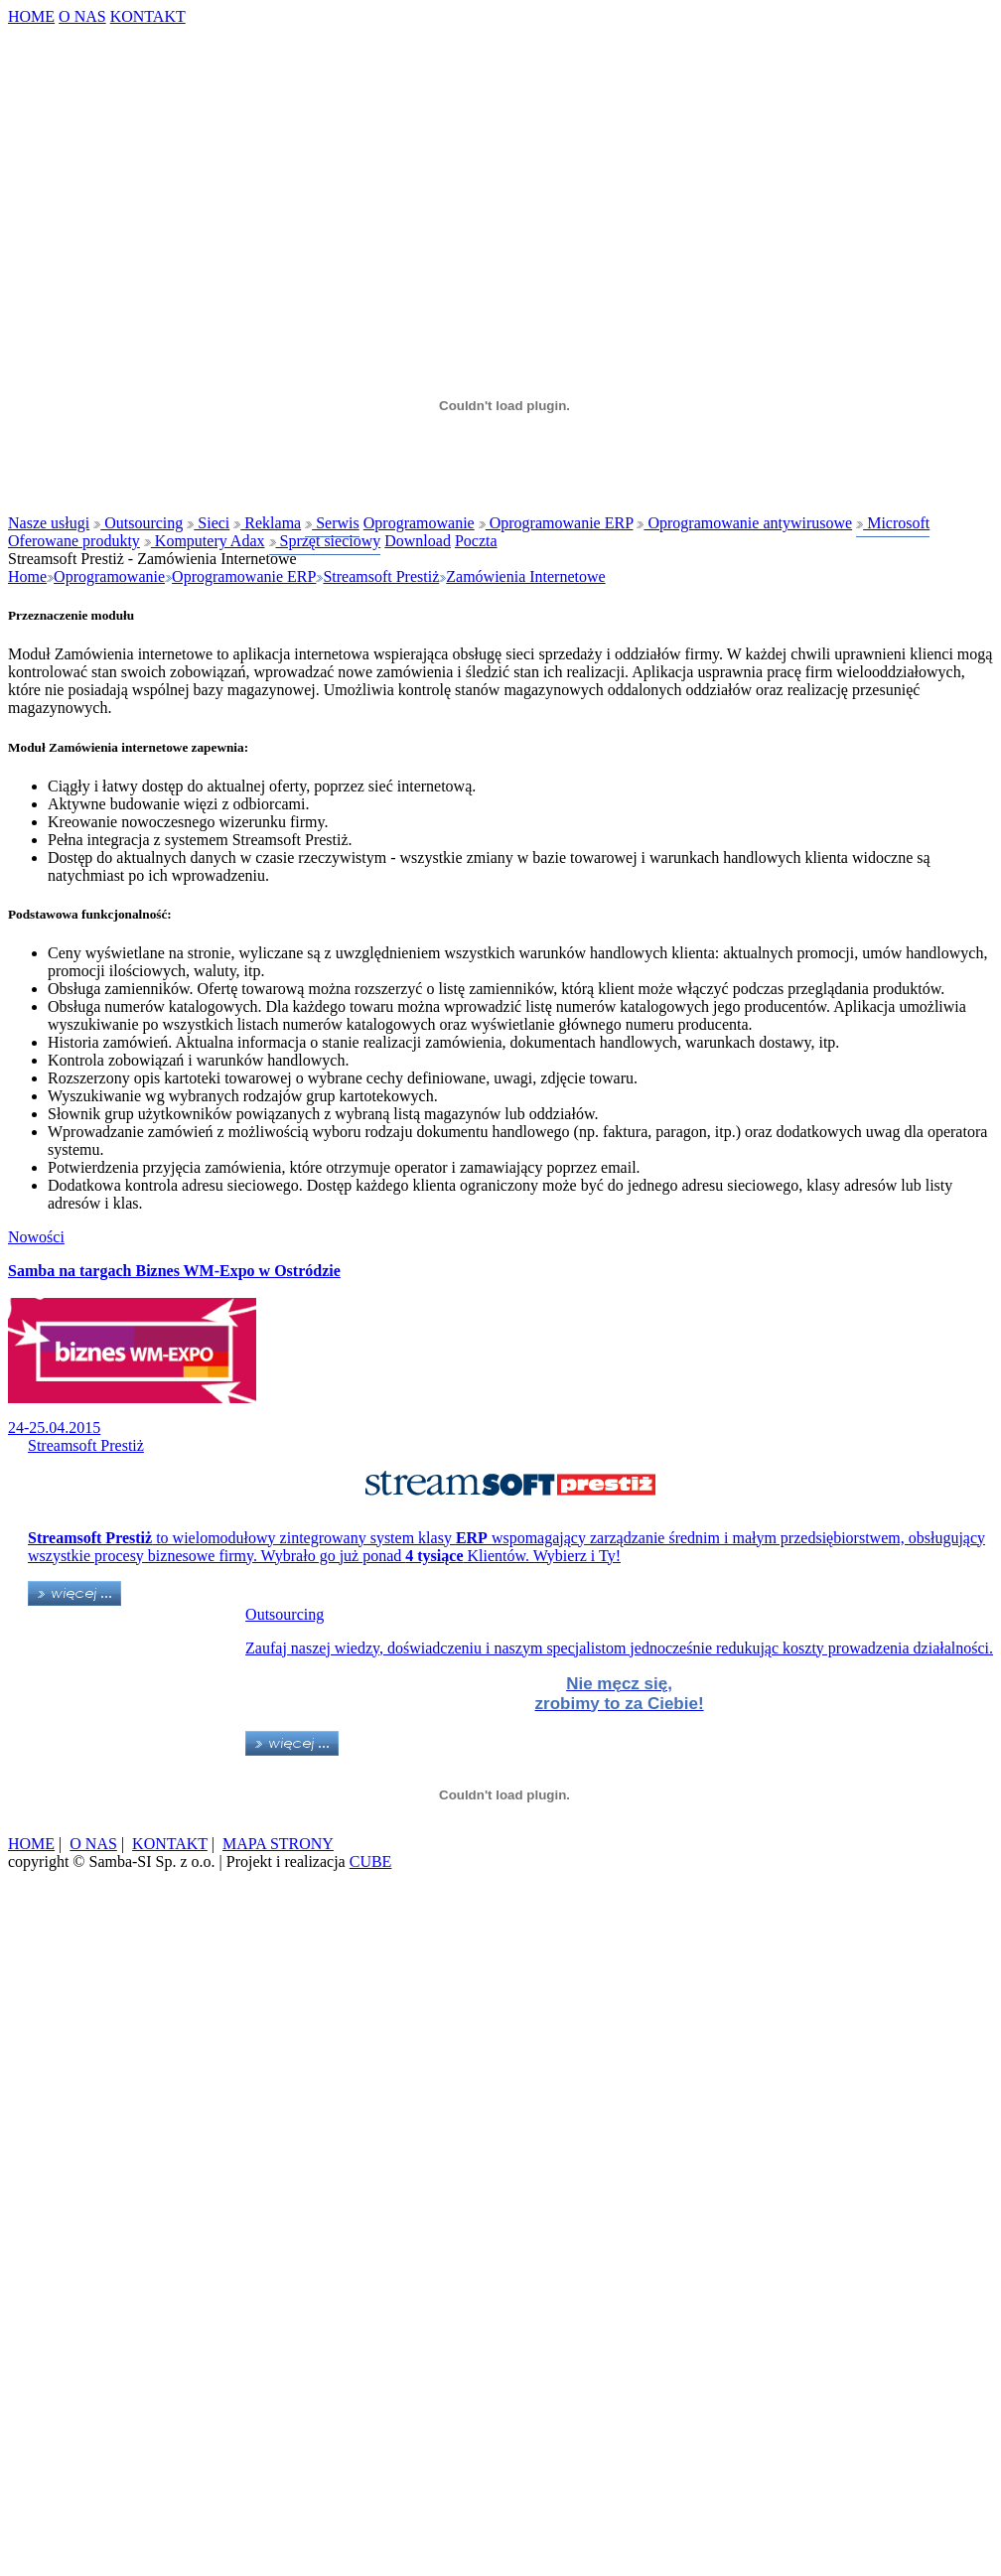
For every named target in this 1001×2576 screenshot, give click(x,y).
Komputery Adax (204, 540)
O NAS (82, 16)
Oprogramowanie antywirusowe (744, 522)
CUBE (371, 1861)
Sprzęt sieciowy (325, 540)
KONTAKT (148, 16)
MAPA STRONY (278, 1843)
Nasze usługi (48, 522)
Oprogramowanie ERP (556, 522)
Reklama (267, 522)
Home (27, 576)
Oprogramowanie (419, 522)
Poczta (476, 540)
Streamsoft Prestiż (381, 576)
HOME (31, 16)
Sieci (208, 522)
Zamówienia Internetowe (525, 576)
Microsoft (893, 522)
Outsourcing (138, 522)
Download (417, 540)
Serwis (332, 522)
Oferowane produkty (74, 540)
